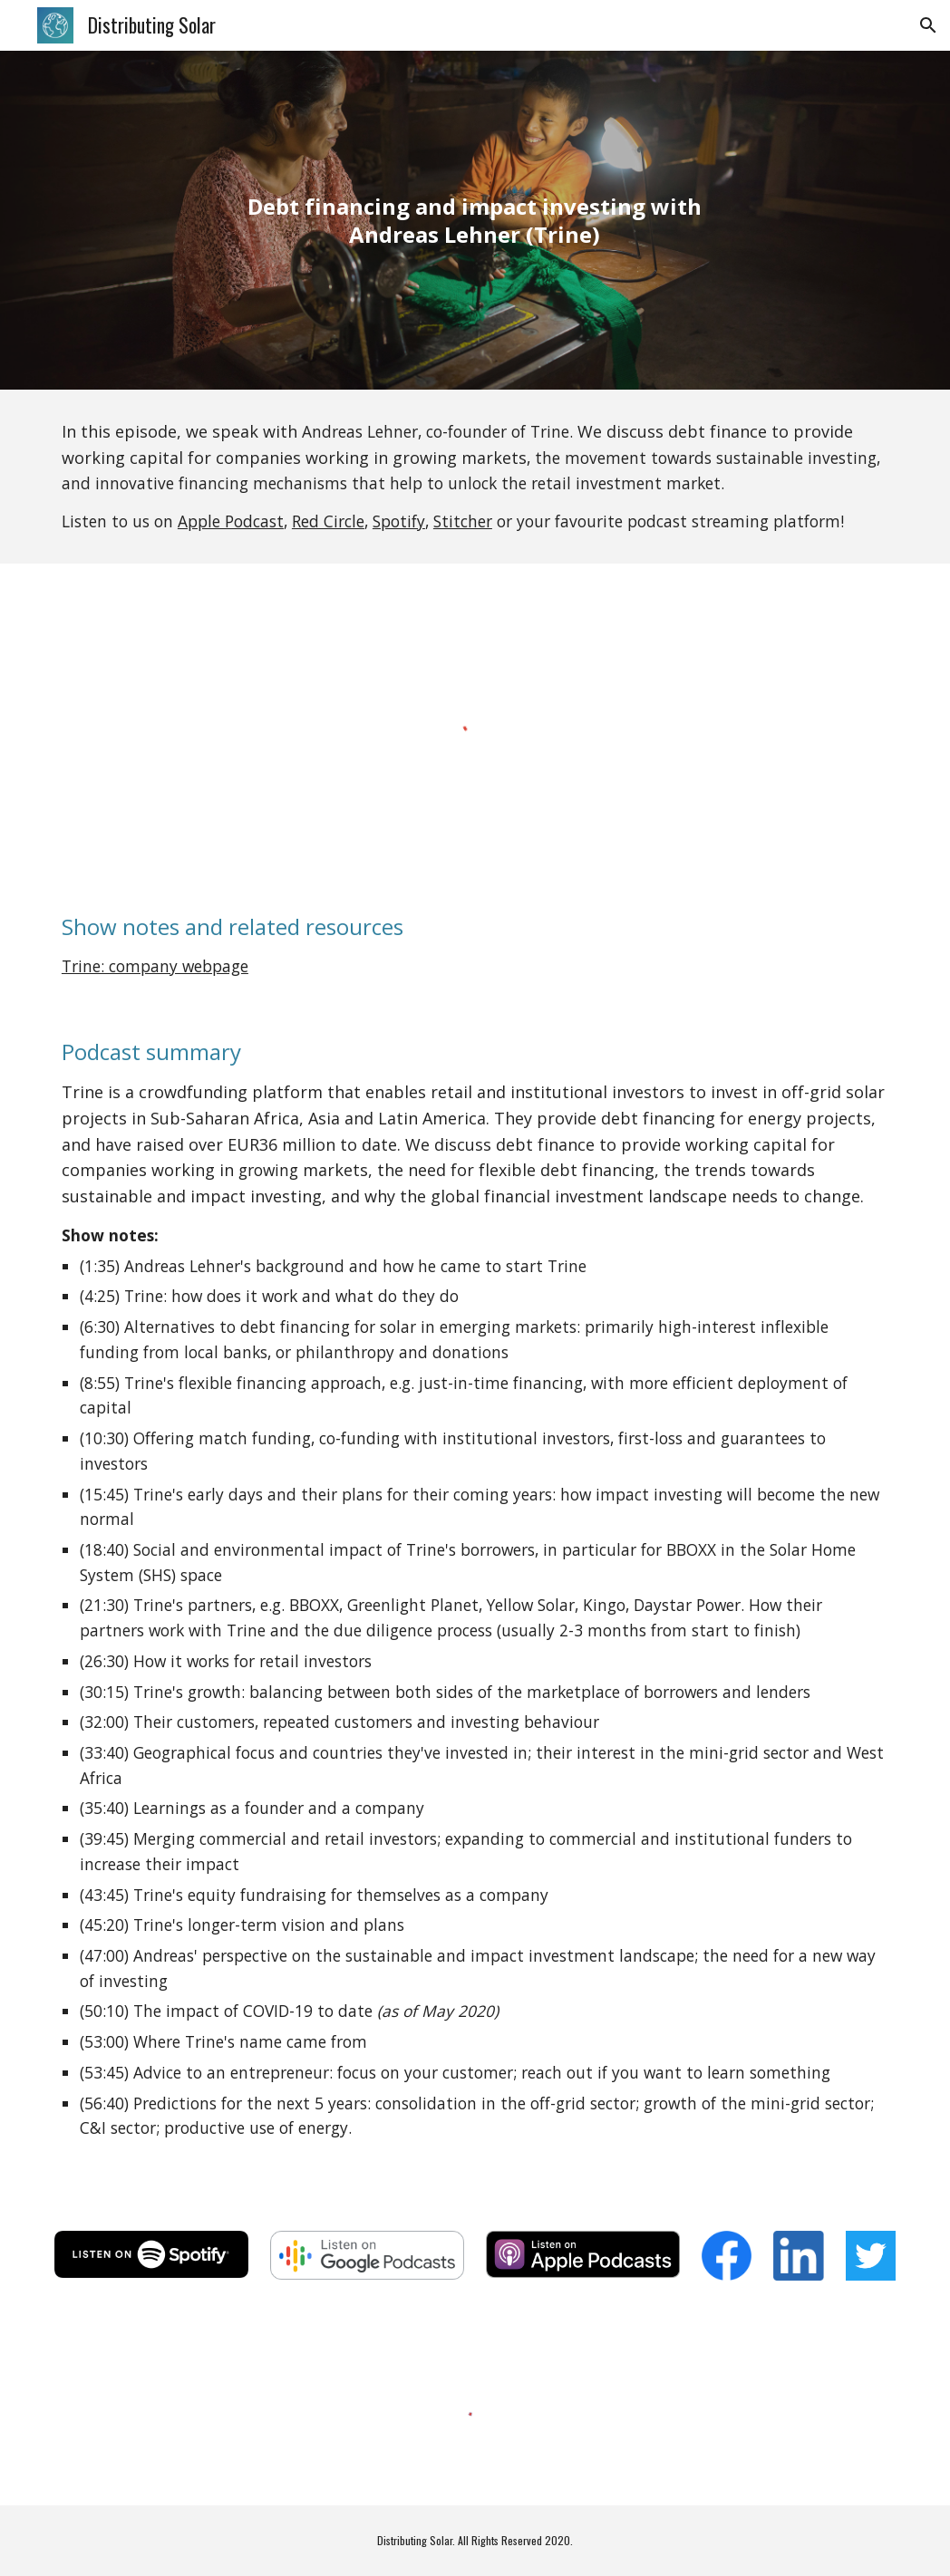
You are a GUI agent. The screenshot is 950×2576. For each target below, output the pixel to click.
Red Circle (328, 521)
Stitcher (462, 521)
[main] (475, 220)
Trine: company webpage (155, 966)
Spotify (399, 521)
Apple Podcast (231, 521)
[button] (928, 25)
